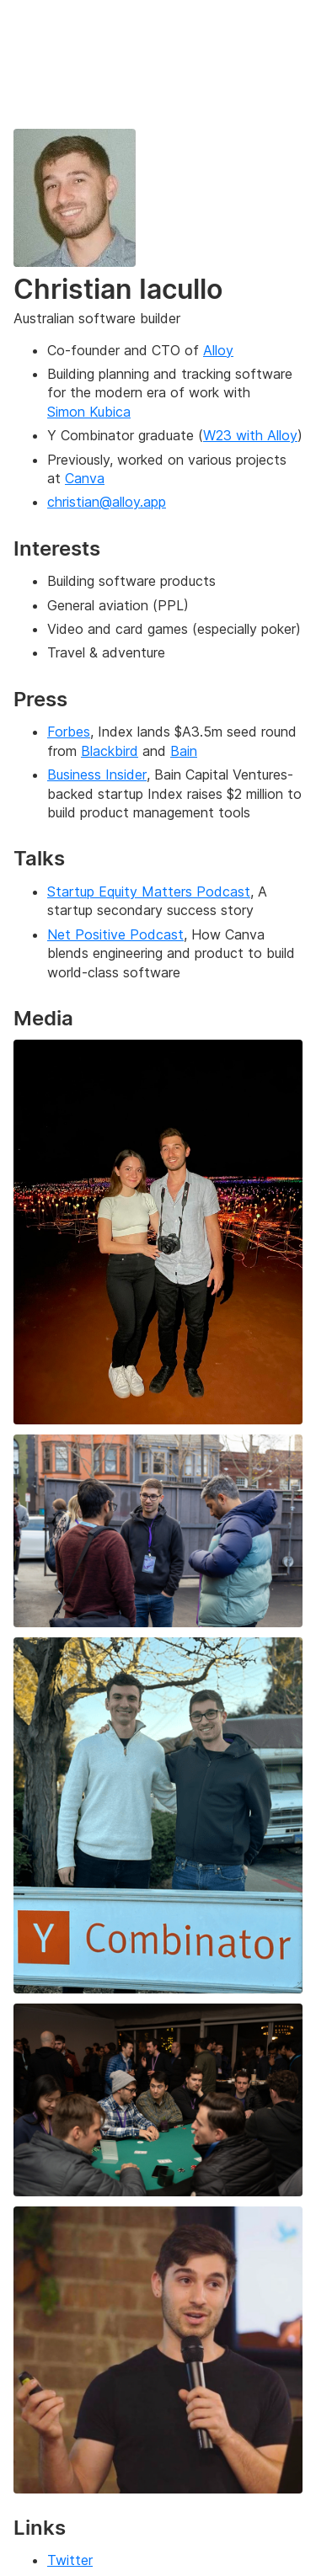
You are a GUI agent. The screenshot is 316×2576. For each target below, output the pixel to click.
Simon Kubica (89, 411)
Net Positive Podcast (115, 934)
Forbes (68, 731)
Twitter (70, 2560)
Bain (183, 750)
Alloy (218, 350)
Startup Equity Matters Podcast (148, 891)
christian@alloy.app (106, 501)
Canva (84, 478)
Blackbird (109, 750)
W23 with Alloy (250, 435)
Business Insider (97, 774)
